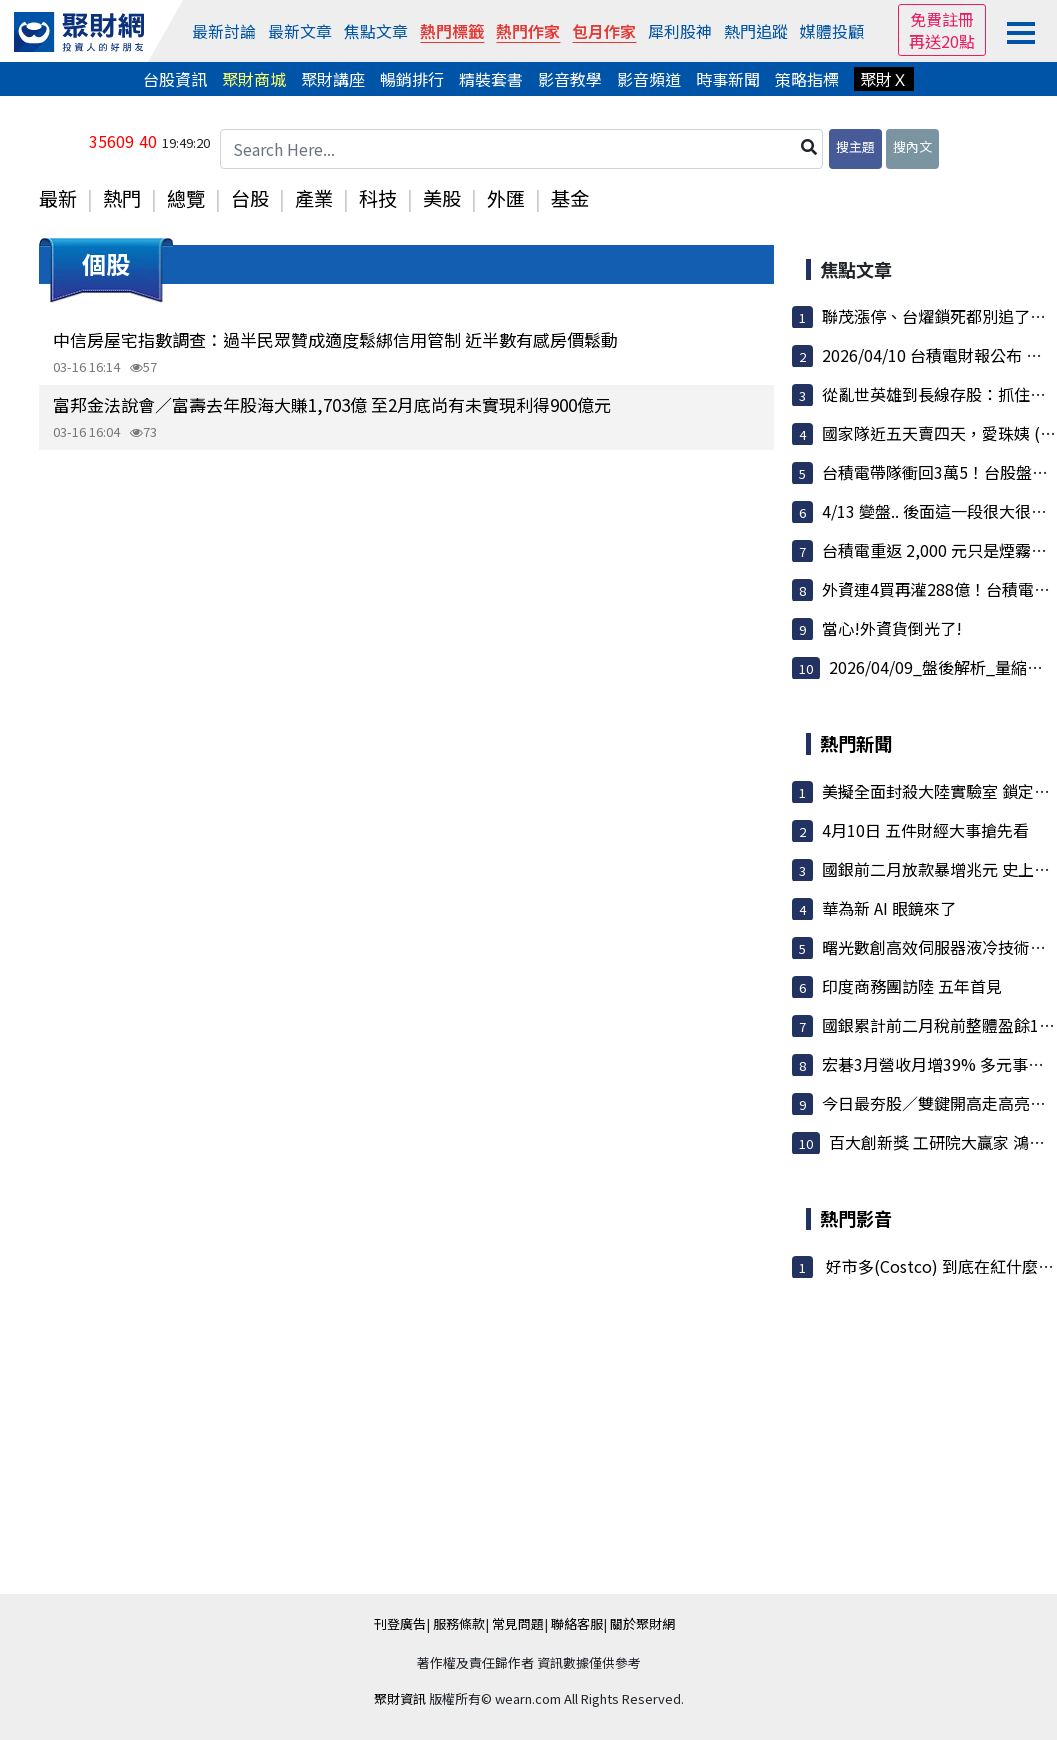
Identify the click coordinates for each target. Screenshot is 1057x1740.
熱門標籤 (452, 31)
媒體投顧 (832, 31)
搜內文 (912, 146)
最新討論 (224, 31)
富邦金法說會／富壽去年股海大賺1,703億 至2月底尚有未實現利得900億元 (332, 404)
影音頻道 (649, 79)
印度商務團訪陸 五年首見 (912, 986)
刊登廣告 (400, 1623)
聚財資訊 (400, 1698)
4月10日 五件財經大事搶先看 (925, 830)
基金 (570, 198)
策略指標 (807, 79)
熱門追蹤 (756, 31)
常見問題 (518, 1623)
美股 (442, 198)
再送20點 (942, 41)
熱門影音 (856, 1218)
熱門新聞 (856, 743)
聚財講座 (333, 79)
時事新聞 (728, 79)
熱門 (122, 198)
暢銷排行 (412, 79)
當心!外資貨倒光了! (892, 628)
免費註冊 (942, 19)
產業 (314, 198)
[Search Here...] (522, 149)
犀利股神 (680, 31)
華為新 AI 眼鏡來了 (889, 908)
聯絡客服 (577, 1623)
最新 (58, 198)
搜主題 (855, 146)
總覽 (186, 198)
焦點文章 (376, 31)
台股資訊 (175, 79)
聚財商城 (254, 79)
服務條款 (459, 1623)
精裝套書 (491, 79)
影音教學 (570, 79)
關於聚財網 (642, 1623)
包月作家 (604, 31)
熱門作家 (528, 31)
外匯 (506, 198)
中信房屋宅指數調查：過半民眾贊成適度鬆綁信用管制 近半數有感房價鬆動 (335, 339)
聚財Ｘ (884, 79)
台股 (250, 198)
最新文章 (300, 31)
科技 (378, 198)
